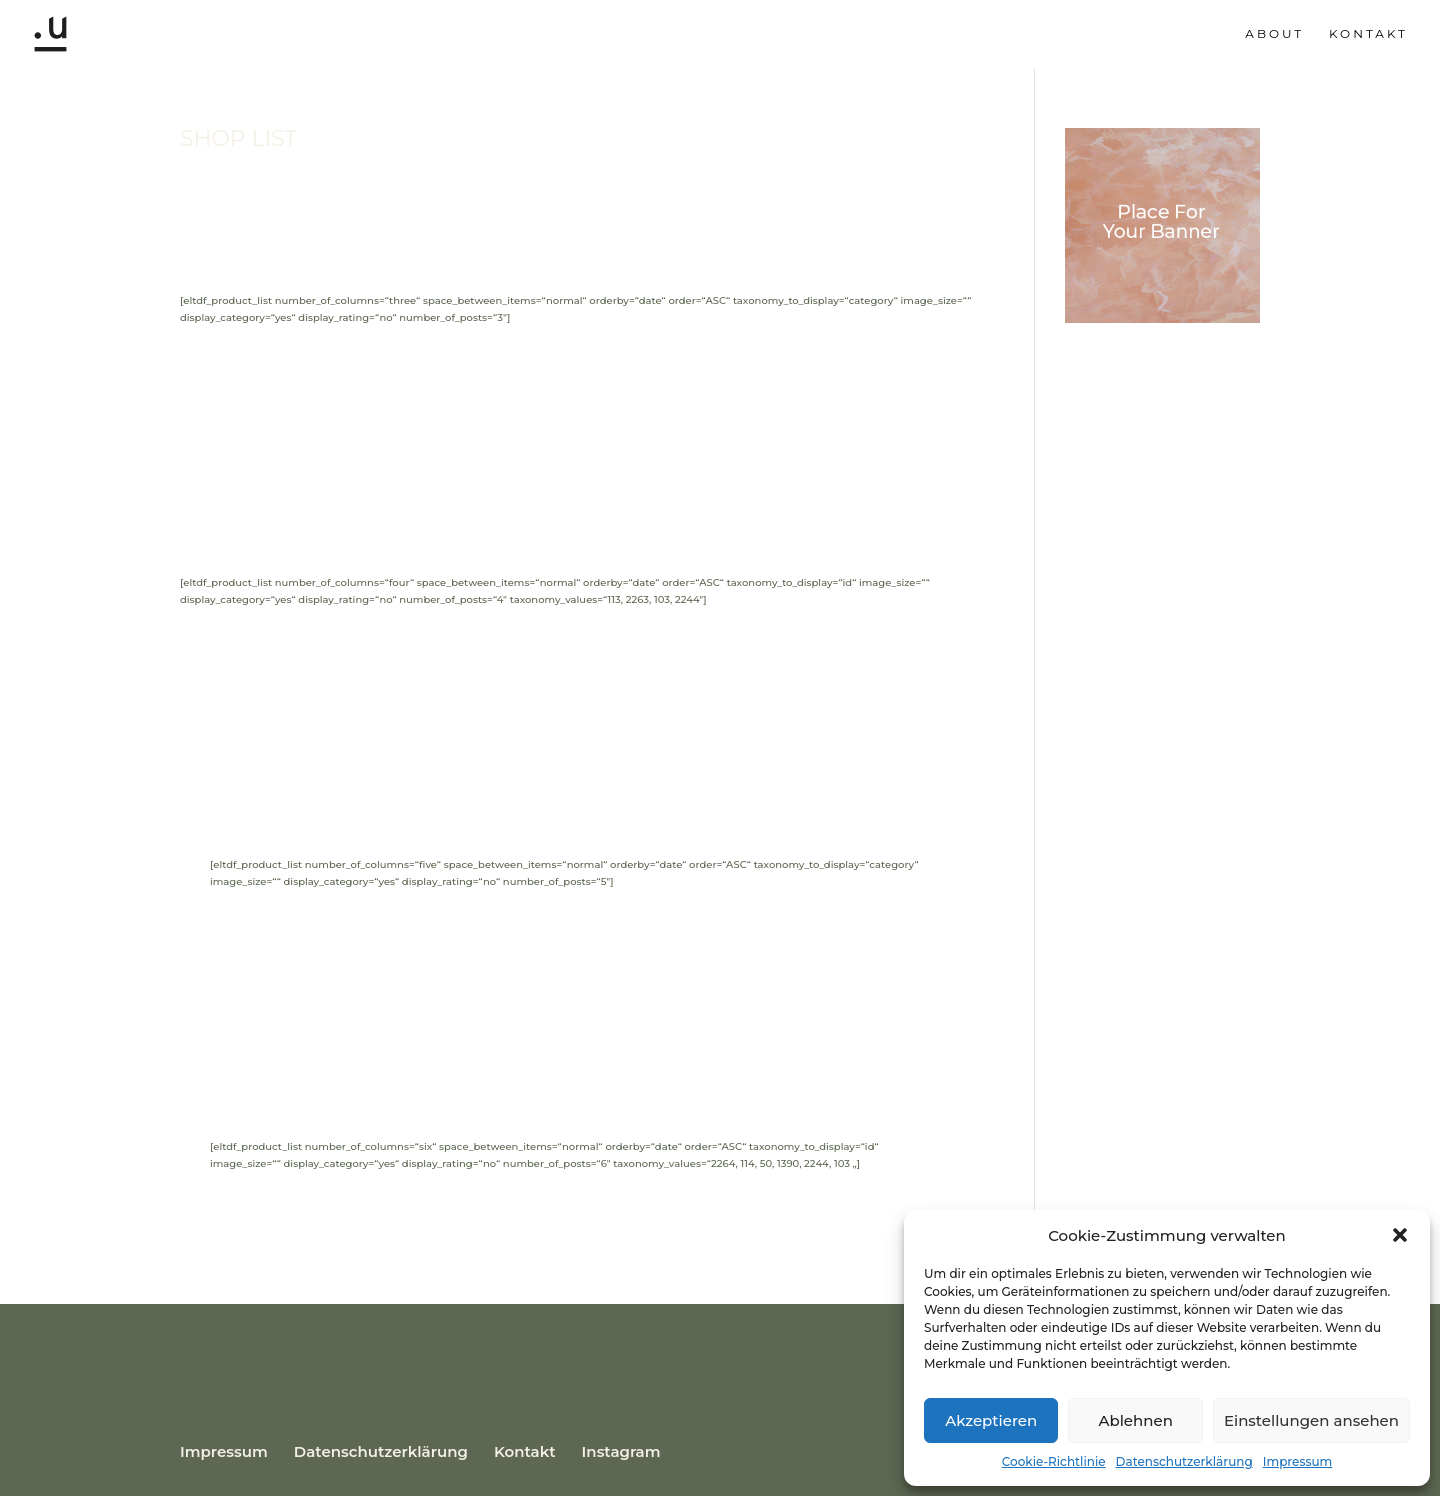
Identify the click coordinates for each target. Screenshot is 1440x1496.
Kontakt (1368, 34)
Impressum (1298, 1461)
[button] (1400, 1235)
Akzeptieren (991, 1420)
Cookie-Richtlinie (1054, 1461)
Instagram (621, 1451)
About (1274, 34)
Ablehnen (1135, 1420)
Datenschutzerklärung (1184, 1461)
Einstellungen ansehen (1311, 1420)
